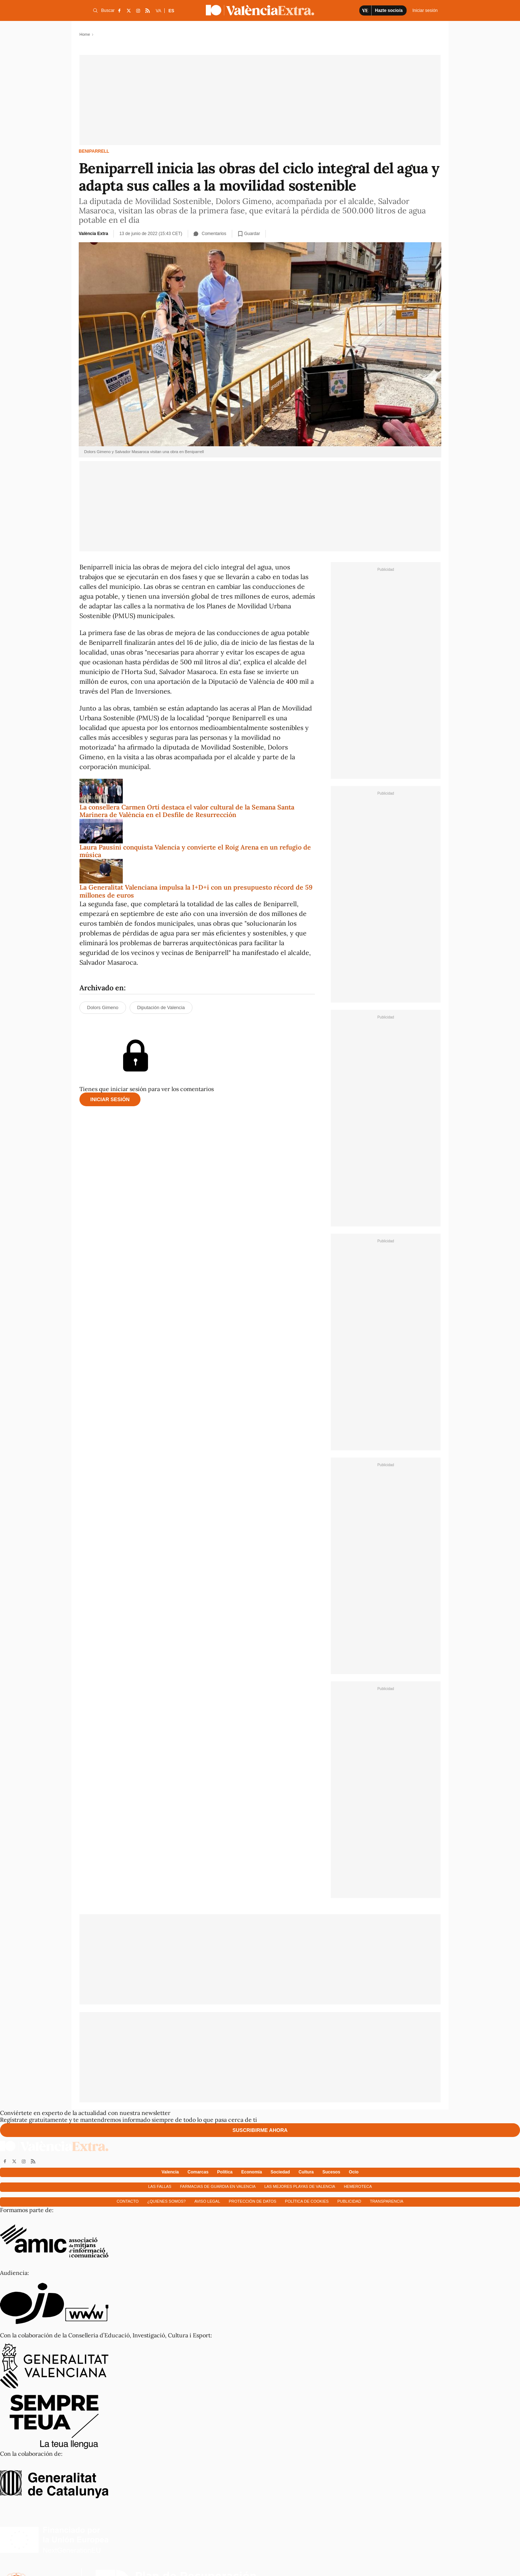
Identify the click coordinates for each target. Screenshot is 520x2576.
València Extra (93, 233)
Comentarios (210, 233)
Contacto (128, 2201)
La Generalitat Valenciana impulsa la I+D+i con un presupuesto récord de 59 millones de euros (195, 891)
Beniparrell (94, 151)
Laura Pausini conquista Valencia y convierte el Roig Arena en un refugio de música (195, 851)
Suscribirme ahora (260, 2130)
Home (84, 34)
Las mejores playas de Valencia (299, 2186)
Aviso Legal (207, 2201)
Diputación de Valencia (161, 1007)
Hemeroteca (358, 2186)
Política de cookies (307, 2201)
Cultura (306, 2172)
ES (171, 10)
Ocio (354, 2172)
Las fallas (159, 2186)
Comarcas (197, 2172)
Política (225, 2172)
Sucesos (331, 2172)
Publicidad (349, 2201)
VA (158, 10)
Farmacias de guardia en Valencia (217, 2186)
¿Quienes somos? (166, 2201)
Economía (251, 2172)
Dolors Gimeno (102, 1007)
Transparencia (386, 2201)
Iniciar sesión (110, 1099)
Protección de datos (253, 2201)
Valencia (170, 2172)
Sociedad (280, 2172)
